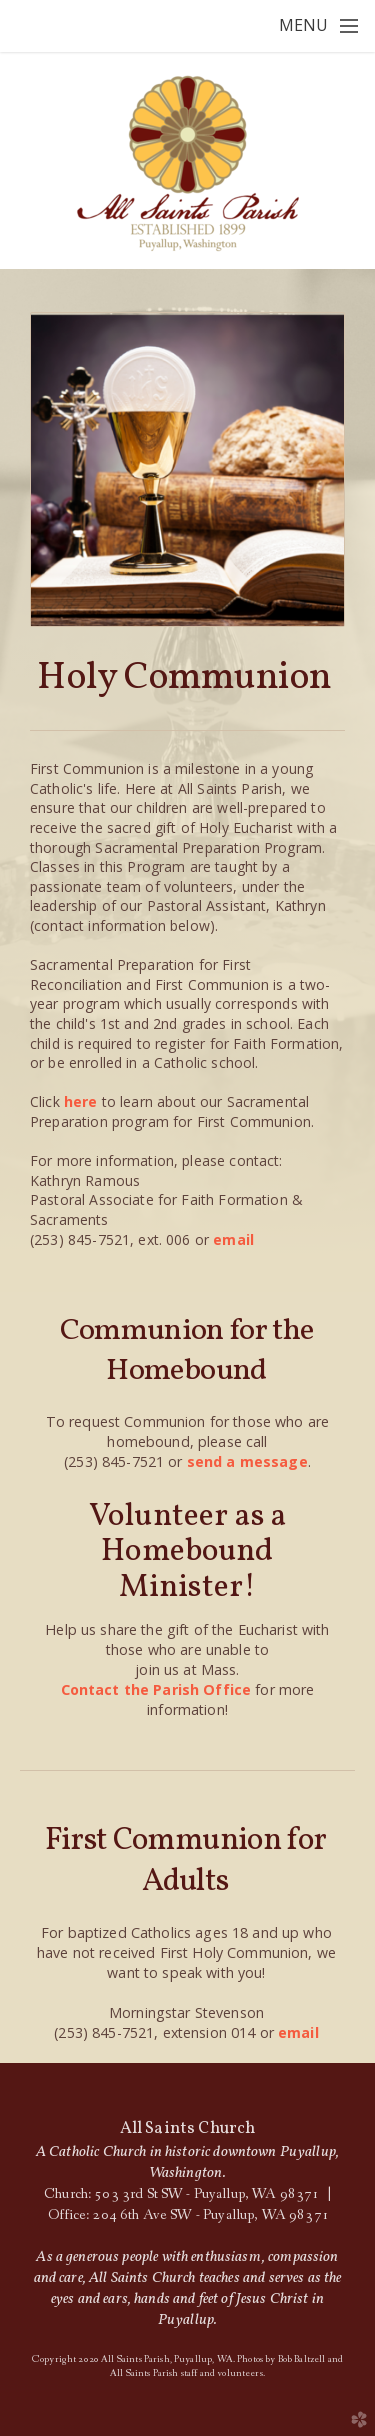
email (233, 1239)
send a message (247, 1461)
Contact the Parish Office (156, 1689)
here (81, 1101)
